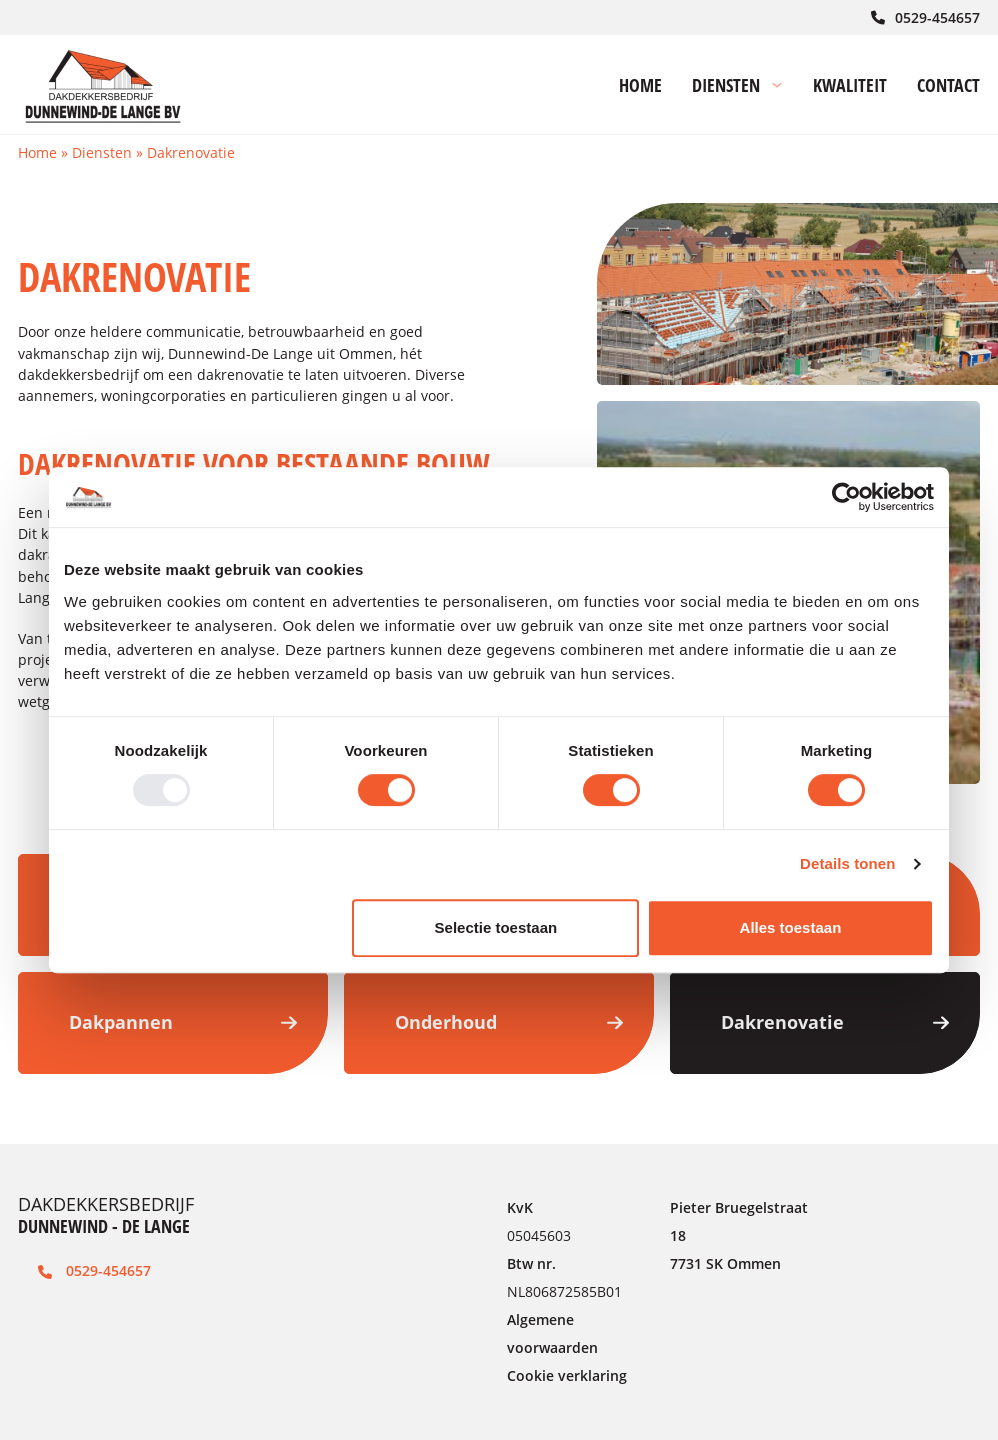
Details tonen (847, 863)
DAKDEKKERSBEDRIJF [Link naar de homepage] (106, 1215)
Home (37, 152)
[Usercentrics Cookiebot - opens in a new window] (846, 497)
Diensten (102, 152)
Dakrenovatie (835, 1022)
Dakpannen (183, 1022)
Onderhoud (509, 1022)
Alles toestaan (791, 927)
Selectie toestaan (496, 927)
